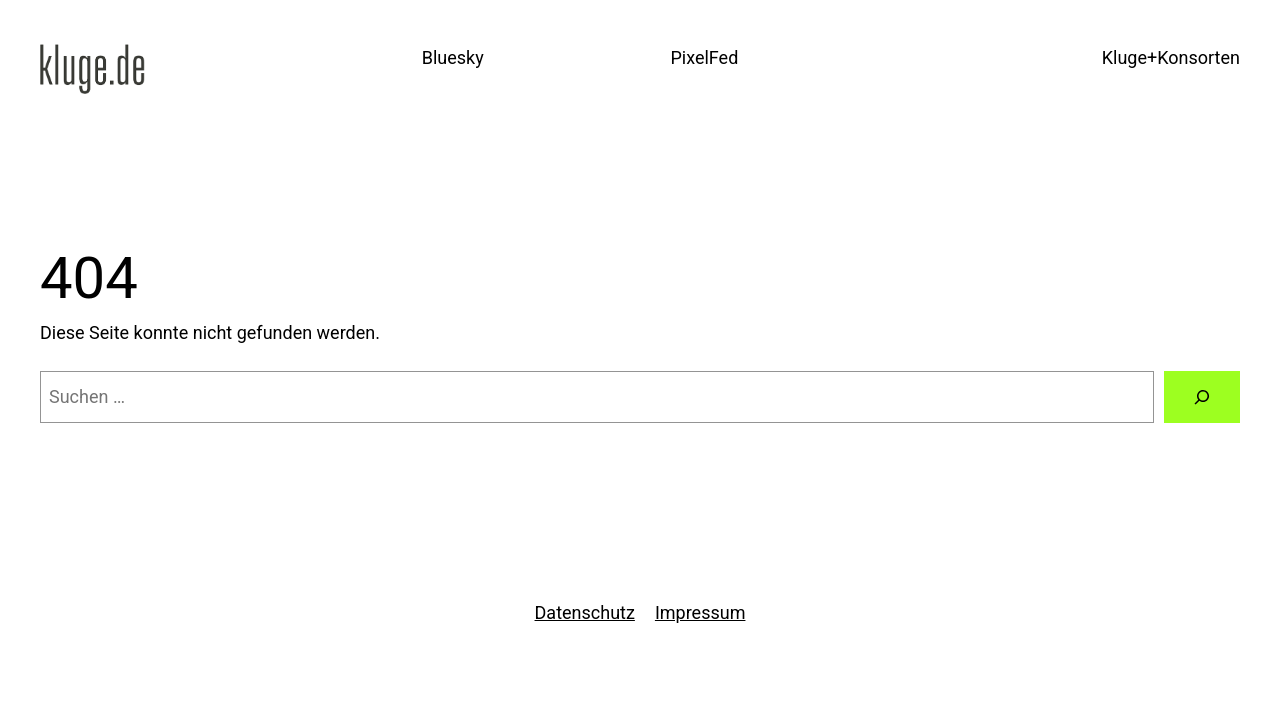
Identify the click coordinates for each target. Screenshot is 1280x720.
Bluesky (453, 57)
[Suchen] (1202, 397)
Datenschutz (585, 612)
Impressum (700, 612)
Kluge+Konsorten (1171, 57)
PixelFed (704, 57)
